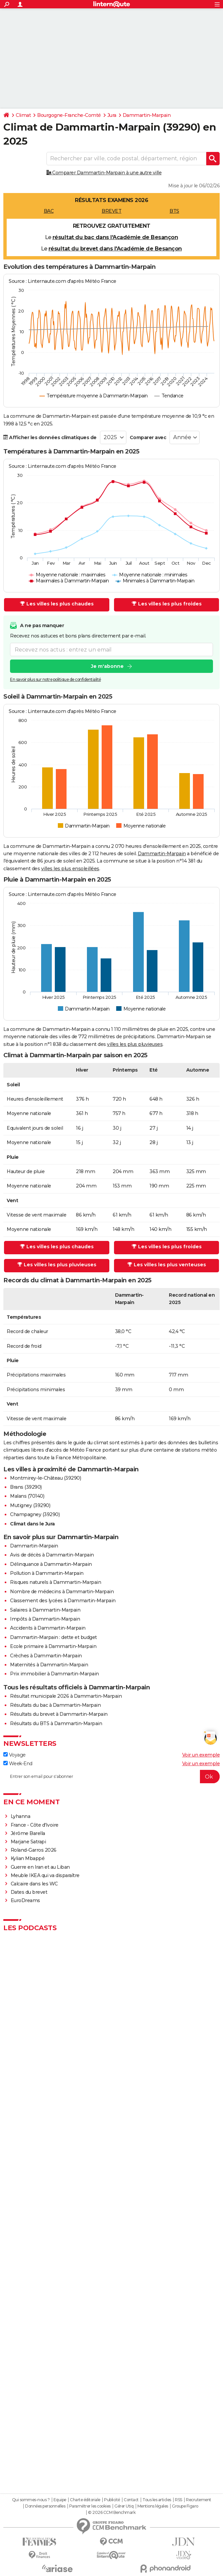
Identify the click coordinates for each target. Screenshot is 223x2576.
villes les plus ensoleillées (70, 869)
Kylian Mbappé (28, 1858)
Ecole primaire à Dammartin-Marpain (53, 1646)
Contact (131, 2500)
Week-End (17, 1764)
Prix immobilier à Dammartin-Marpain (54, 1674)
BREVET (111, 211)
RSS (178, 2500)
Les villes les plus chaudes (57, 604)
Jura (111, 115)
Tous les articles (156, 2500)
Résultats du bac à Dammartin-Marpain (55, 1705)
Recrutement (198, 2500)
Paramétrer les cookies (90, 2506)
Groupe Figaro (185, 2506)
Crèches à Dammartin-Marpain (46, 1656)
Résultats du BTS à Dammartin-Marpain (56, 1723)
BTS (174, 211)
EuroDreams (25, 1900)
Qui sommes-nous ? (31, 2500)
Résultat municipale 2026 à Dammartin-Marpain (66, 1696)
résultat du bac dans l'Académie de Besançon (115, 237)
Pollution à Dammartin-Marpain (47, 1573)
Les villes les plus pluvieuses (56, 1265)
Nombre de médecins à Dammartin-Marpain (62, 1592)
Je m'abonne (107, 666)
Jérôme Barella (28, 1833)
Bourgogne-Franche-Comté (69, 115)
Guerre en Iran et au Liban (40, 1867)
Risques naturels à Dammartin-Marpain (55, 1582)
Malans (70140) (27, 1496)
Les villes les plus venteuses (166, 1265)
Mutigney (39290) (30, 1505)
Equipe (59, 2500)
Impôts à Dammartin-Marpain (45, 1619)
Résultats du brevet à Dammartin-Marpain (59, 1714)
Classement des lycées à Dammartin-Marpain (63, 1601)
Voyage (14, 1755)
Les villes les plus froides (167, 604)
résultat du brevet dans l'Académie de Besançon (115, 248)
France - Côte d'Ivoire (35, 1825)
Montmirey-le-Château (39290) (45, 1478)
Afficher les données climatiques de (50, 437)
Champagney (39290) (35, 1514)
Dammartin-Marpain (147, 115)
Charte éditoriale (85, 2500)
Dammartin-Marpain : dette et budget (53, 1637)
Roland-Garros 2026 (34, 1850)
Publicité (112, 2500)
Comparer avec (148, 437)
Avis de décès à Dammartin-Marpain (52, 1555)
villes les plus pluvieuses (134, 1044)
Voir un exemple (201, 1755)
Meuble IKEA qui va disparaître (45, 1875)
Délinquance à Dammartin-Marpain (51, 1564)
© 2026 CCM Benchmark (111, 2512)
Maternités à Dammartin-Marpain (49, 1665)
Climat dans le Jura (32, 1524)
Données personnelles (45, 2506)
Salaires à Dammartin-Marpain (45, 1610)
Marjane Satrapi (28, 1842)
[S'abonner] (111, 1776)
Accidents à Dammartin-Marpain (48, 1628)
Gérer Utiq (123, 2506)
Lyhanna (20, 1816)
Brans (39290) (26, 1487)
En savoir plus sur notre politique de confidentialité (55, 679)
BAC (49, 211)
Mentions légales (152, 2506)
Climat (23, 115)
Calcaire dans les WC (34, 1884)
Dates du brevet (29, 1892)
